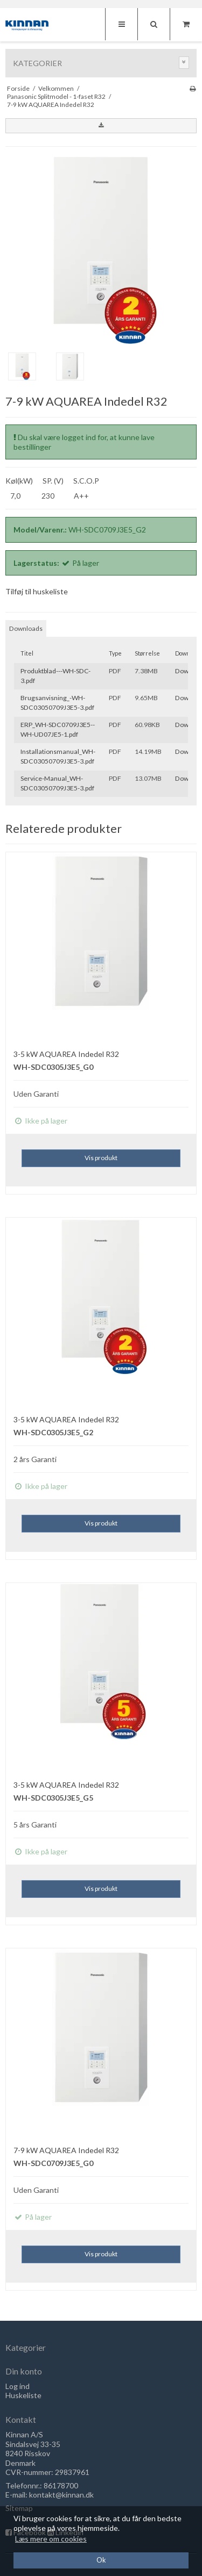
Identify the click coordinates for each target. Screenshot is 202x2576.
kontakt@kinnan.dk (61, 2494)
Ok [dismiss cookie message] (101, 2560)
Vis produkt (101, 1158)
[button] (101, 125)
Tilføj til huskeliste (36, 591)
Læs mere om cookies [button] (51, 2538)
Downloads (26, 628)
